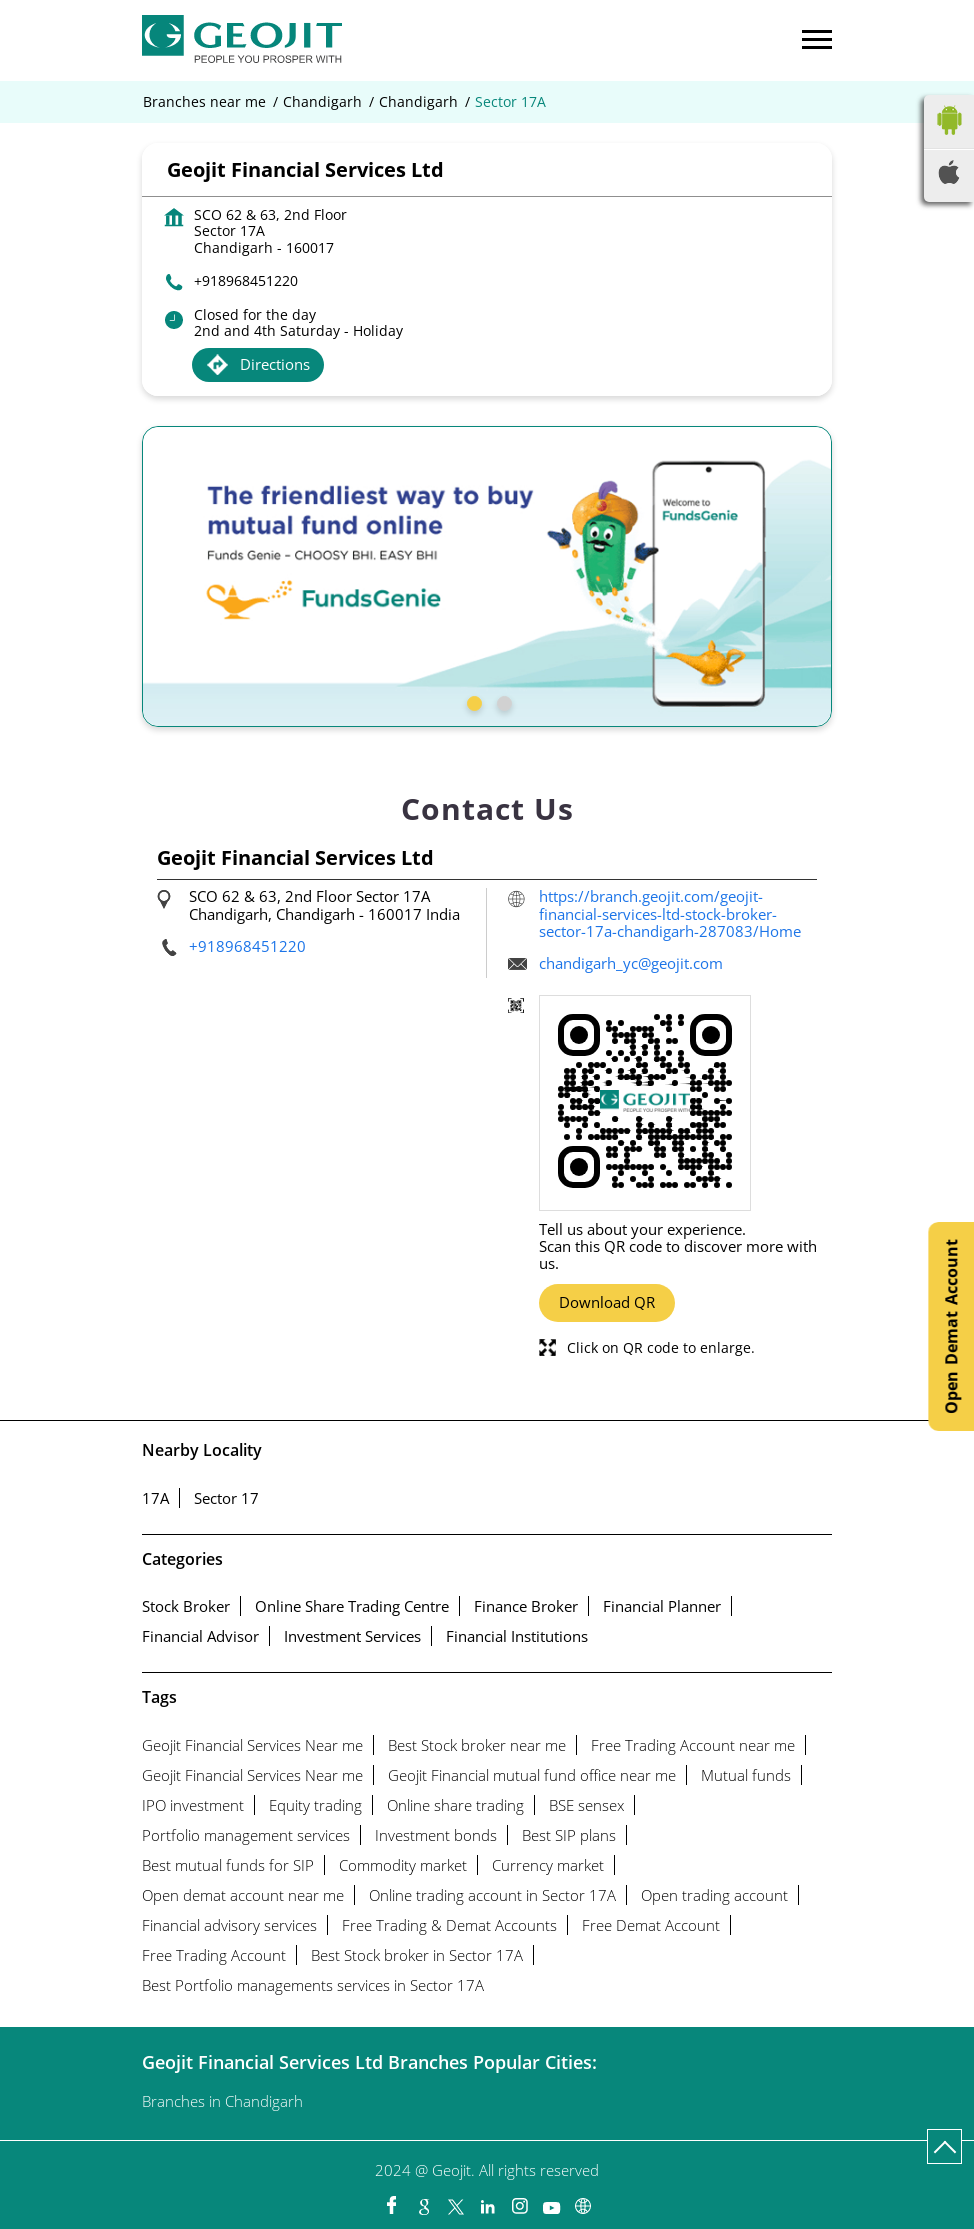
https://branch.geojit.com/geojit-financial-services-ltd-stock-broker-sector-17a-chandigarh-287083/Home (670, 913)
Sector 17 (226, 1498)
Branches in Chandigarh (222, 2101)
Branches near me (204, 102)
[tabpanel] (487, 576)
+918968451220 (246, 280)
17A (155, 1498)
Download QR (607, 1302)
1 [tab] (472, 701)
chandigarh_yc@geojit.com (631, 963)
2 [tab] (502, 701)
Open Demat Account (951, 1326)
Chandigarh (322, 102)
